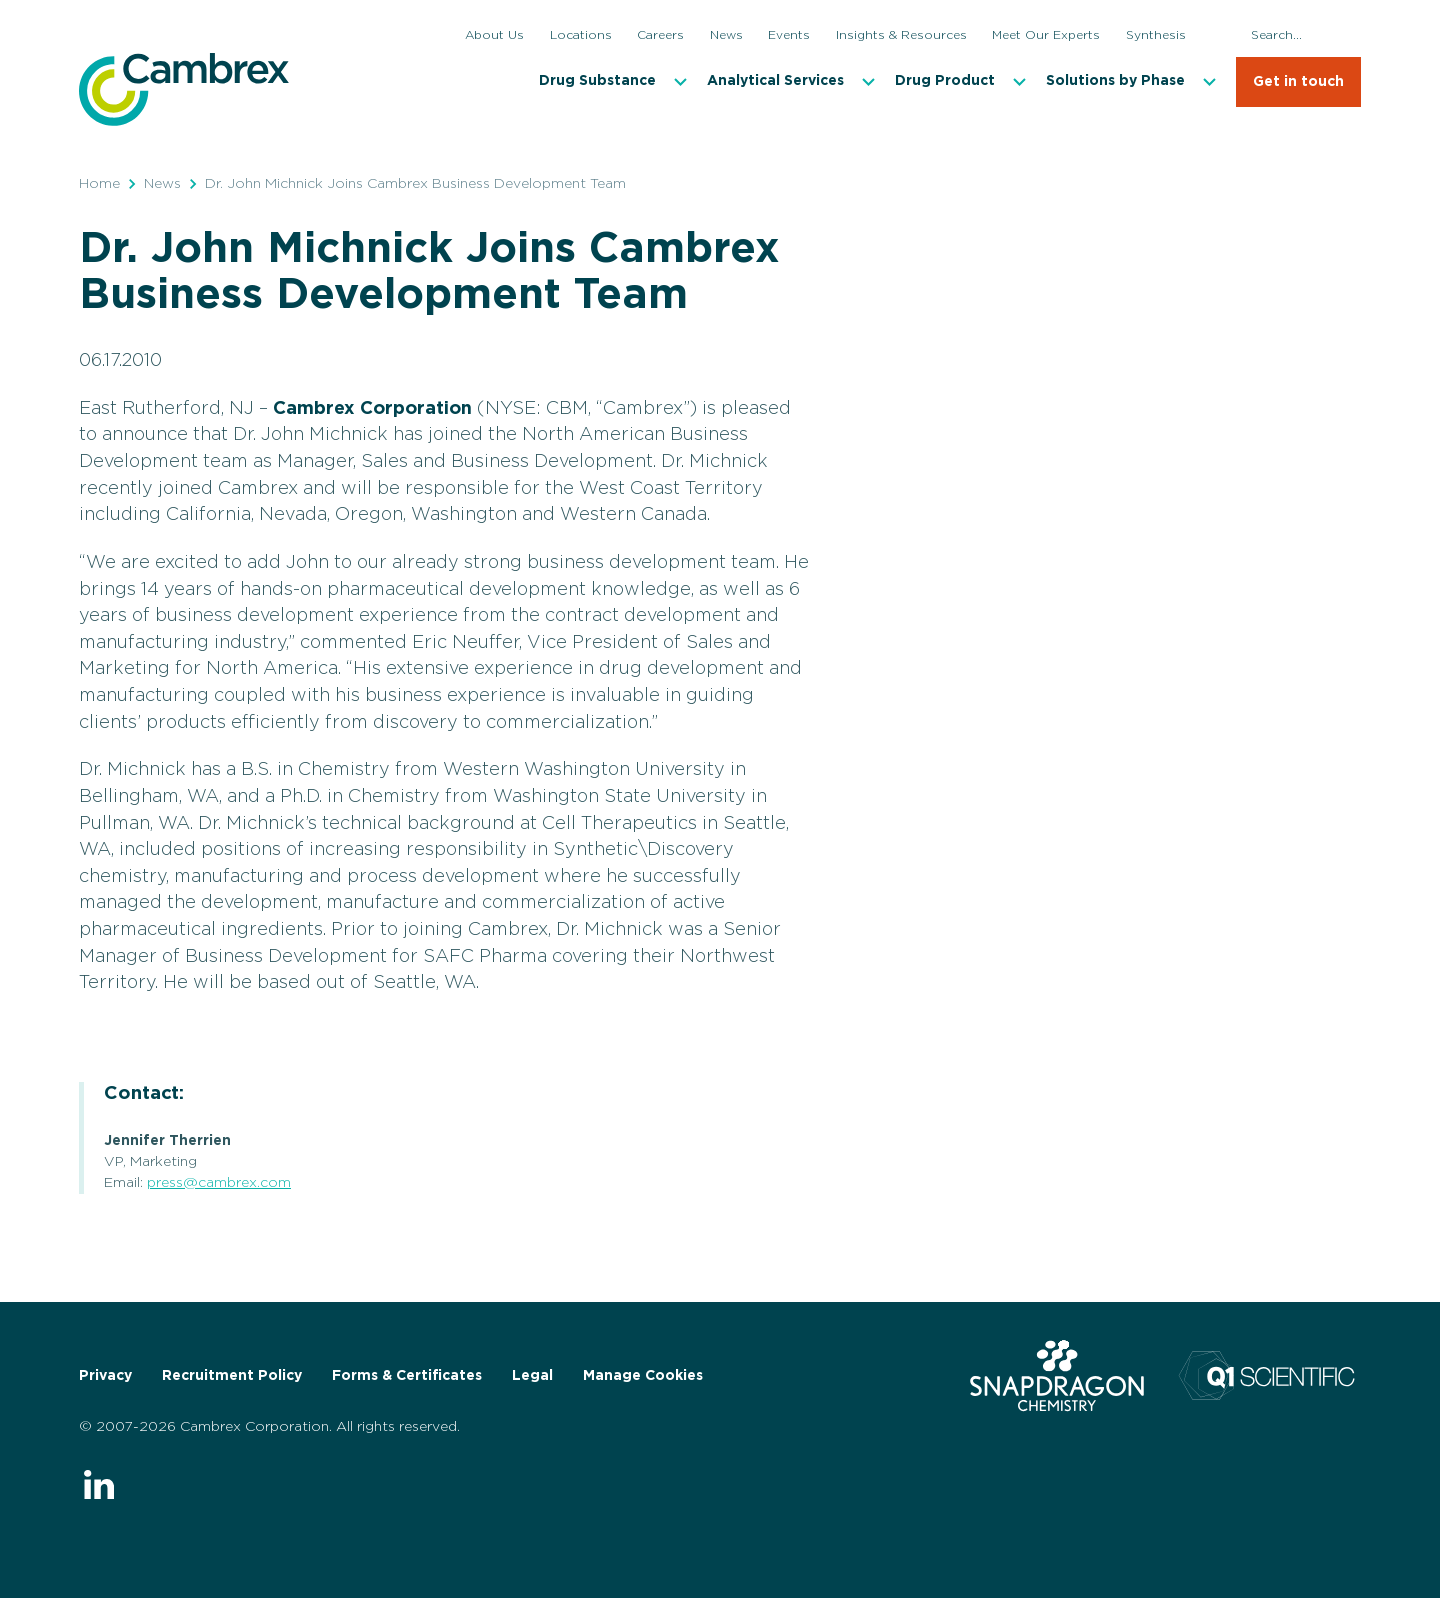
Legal (532, 1376)
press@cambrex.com (219, 1183)
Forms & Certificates (407, 1376)
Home (99, 184)
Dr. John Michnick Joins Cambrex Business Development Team (415, 184)
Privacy (105, 1376)
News (162, 184)
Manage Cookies (643, 1376)
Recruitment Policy (232, 1376)
